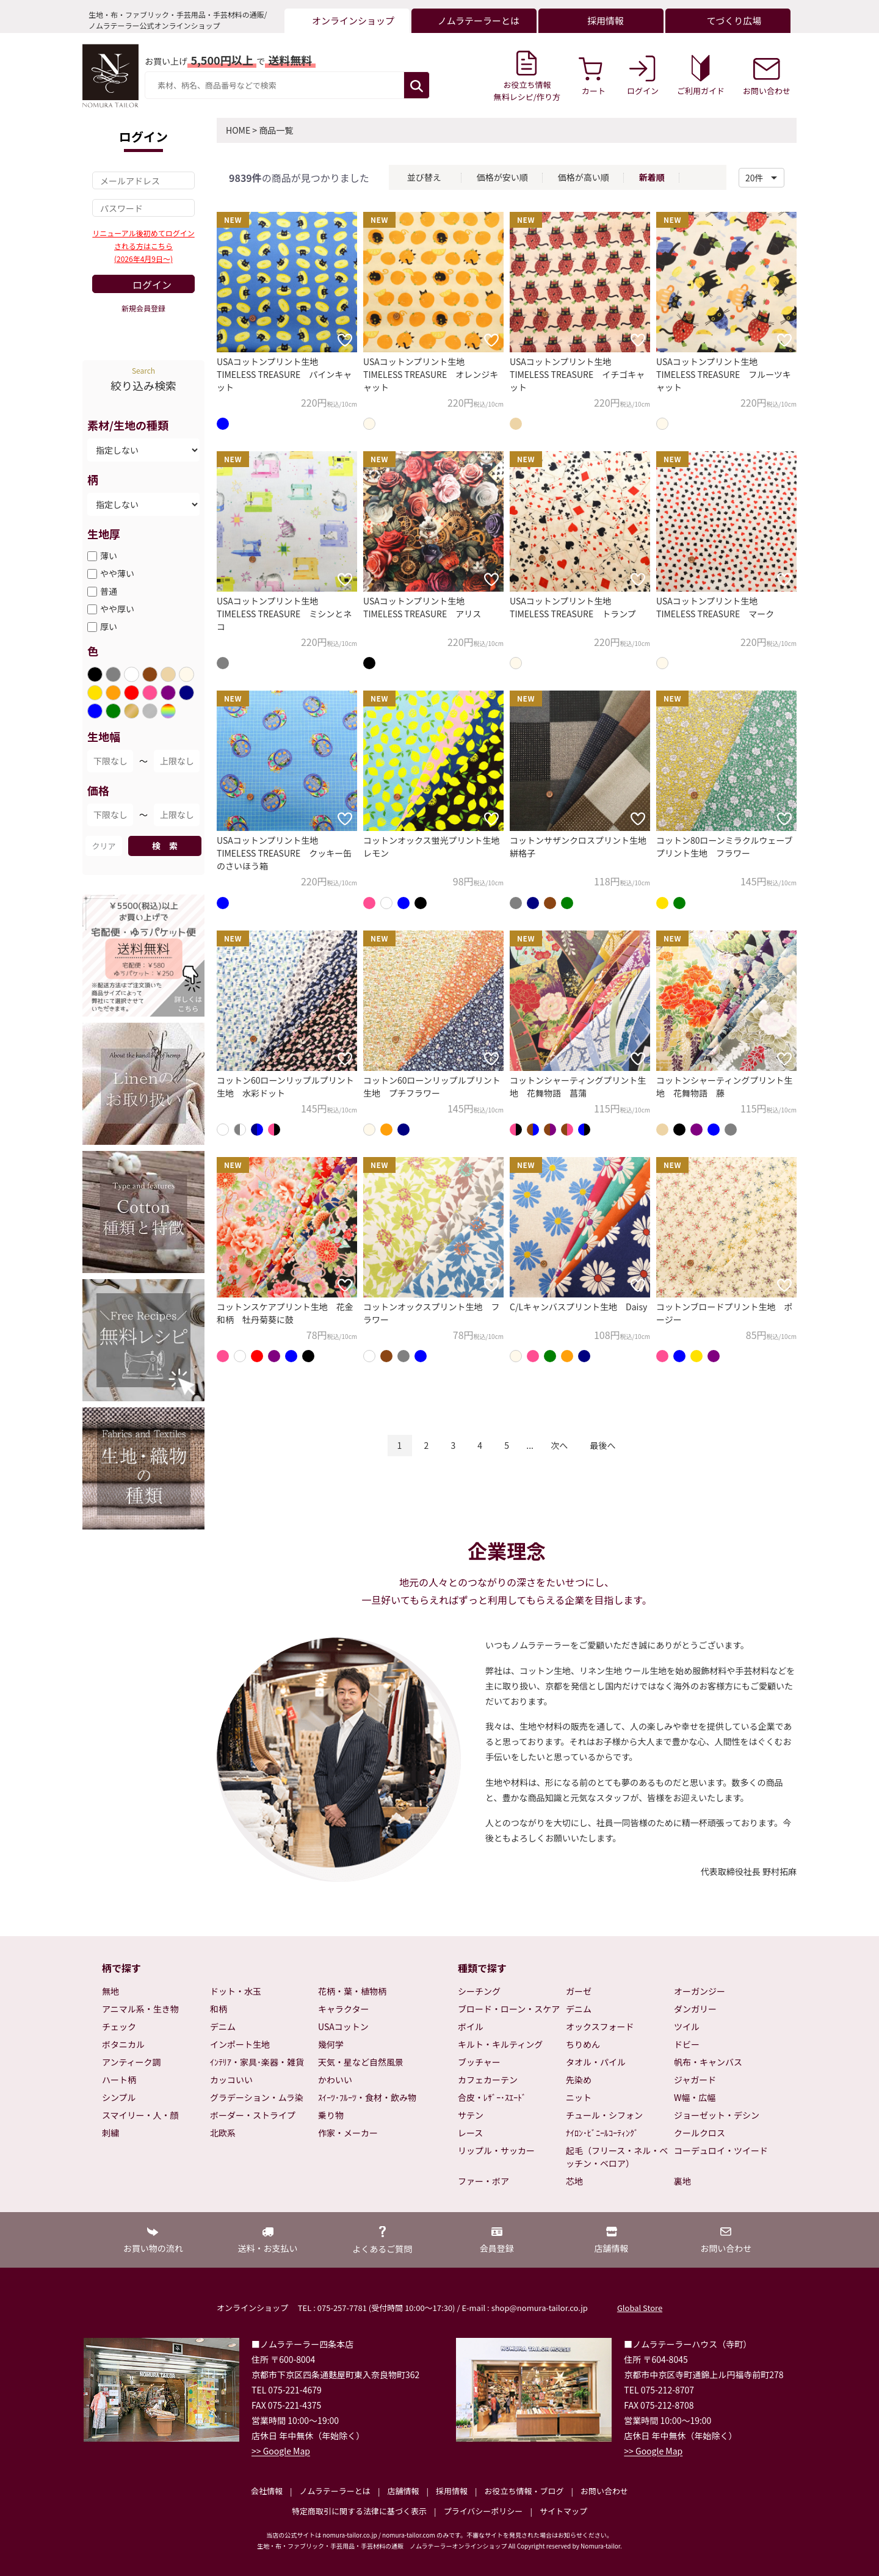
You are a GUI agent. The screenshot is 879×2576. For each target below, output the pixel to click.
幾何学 (331, 2044)
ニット (578, 2097)
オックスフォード (600, 2026)
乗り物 (331, 2115)
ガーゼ (578, 1991)
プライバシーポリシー (483, 2511)
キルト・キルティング (500, 2044)
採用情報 (452, 2491)
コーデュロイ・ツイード (721, 2150)
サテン (470, 2115)
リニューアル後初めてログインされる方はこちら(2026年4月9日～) (143, 246)
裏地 (682, 2181)
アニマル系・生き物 (140, 2009)
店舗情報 (403, 2491)
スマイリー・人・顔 (140, 2115)
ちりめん (583, 2044)
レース (470, 2133)
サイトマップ (563, 2511)
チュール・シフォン (604, 2115)
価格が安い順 (502, 177)
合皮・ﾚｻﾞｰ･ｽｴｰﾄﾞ (492, 2097)
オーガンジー (699, 1991)
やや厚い (117, 609)
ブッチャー (479, 2062)
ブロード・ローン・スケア (509, 2009)
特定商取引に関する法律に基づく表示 (359, 2511)
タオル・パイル (596, 2062)
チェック (119, 2026)
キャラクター (343, 2009)
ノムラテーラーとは (335, 2491)
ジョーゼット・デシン (716, 2115)
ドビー (687, 2044)
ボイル (470, 2026)
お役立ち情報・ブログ (523, 2491)
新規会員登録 (143, 308)
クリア (103, 846)
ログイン (152, 284)
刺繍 (110, 2133)
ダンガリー (695, 2009)
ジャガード (695, 2079)
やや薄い (117, 573)
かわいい (335, 2079)
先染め (578, 2079)
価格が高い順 (583, 177)
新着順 (652, 177)
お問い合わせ (604, 2491)
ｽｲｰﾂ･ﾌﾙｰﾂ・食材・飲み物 (367, 2097)
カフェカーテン (488, 2079)
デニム (223, 2026)
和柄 (218, 2009)
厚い (108, 626)
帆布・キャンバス (708, 2062)
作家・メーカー (348, 2133)
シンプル (119, 2097)
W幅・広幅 (694, 2097)
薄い (108, 556)
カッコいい (231, 2079)
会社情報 (267, 2491)
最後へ (602, 1445)
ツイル (687, 2026)
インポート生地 (240, 2044)
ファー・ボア (483, 2181)
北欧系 (223, 2133)
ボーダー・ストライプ (252, 2115)
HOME (238, 130)
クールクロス (699, 2133)
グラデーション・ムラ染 (256, 2097)
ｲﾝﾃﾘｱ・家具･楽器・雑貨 (257, 2062)
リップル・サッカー (496, 2150)
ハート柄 (119, 2079)
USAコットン (343, 2026)
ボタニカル (123, 2044)
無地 (110, 1991)
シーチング (479, 1991)
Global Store (639, 2307)
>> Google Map (280, 2451)
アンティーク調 (131, 2062)
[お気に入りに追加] (345, 340)
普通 (108, 591)
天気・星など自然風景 (360, 2062)
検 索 (165, 846)
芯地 (574, 2181)
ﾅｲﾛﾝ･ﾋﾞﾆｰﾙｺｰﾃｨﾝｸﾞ (602, 2133)
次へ (559, 1445)
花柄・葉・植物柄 (352, 1991)
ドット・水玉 (235, 1991)
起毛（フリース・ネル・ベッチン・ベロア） (617, 2156)
